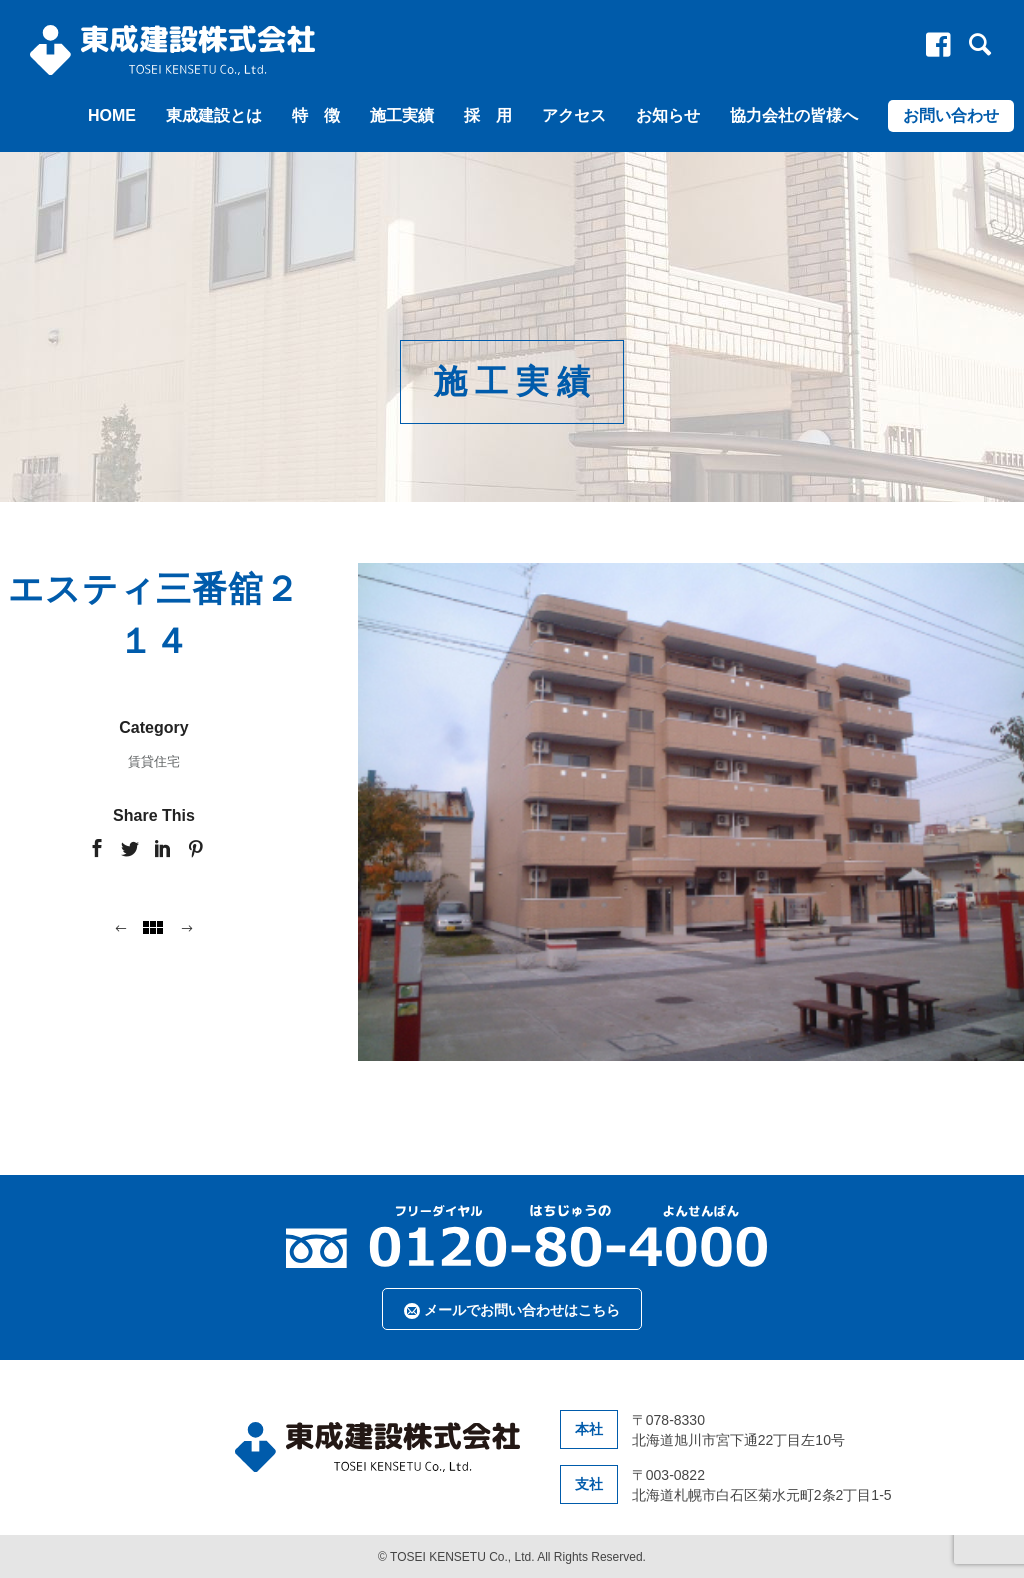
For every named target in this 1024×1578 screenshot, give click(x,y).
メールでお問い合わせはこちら (512, 1310)
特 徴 (316, 115)
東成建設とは (214, 115)
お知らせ (668, 115)
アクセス (574, 115)
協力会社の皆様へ (794, 115)
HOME (112, 115)
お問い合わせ (951, 115)
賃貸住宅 (154, 761)
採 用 (488, 115)
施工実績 (402, 115)
